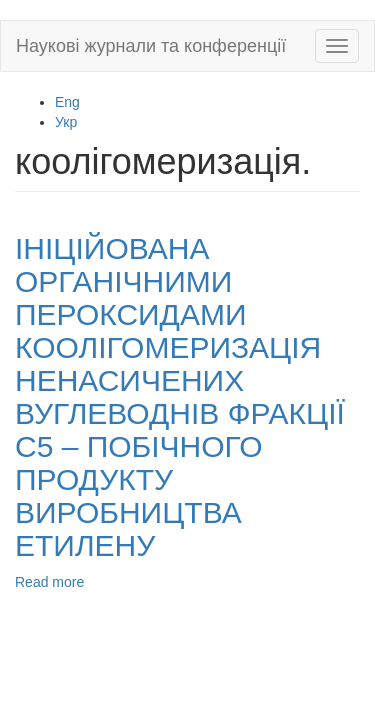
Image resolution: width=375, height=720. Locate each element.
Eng (67, 102)
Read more (49, 582)
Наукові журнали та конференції (151, 46)
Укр (66, 122)
